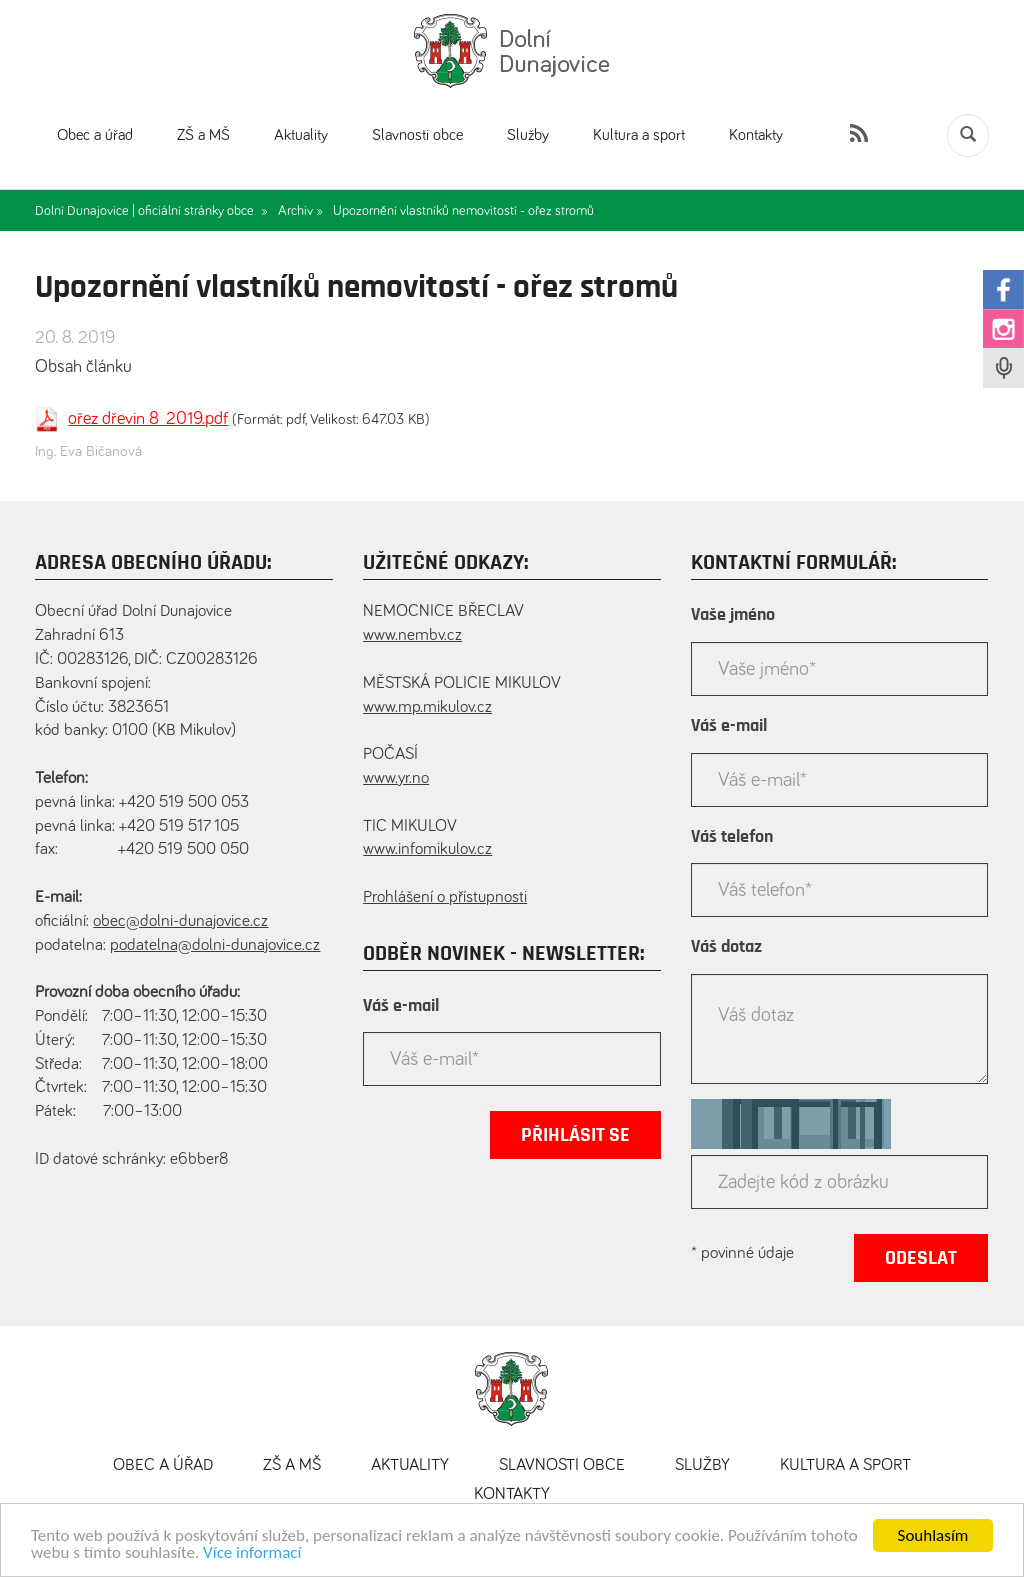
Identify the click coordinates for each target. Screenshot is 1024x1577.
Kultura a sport (639, 135)
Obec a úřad (95, 135)
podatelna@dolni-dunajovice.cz (215, 945)
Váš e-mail (401, 1006)
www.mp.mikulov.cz (427, 707)
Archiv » (300, 211)
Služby (528, 135)
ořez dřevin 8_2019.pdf (148, 419)
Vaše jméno (733, 615)
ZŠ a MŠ (203, 135)
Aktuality (301, 135)
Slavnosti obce (417, 135)
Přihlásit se (575, 1135)
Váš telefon (732, 837)
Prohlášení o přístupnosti (445, 897)
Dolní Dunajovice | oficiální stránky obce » (151, 211)
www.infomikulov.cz (427, 849)
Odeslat (921, 1258)
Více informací (252, 1556)
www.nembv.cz (412, 635)
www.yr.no (396, 778)
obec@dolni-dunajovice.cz (180, 921)
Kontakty (756, 135)
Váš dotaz (726, 947)
